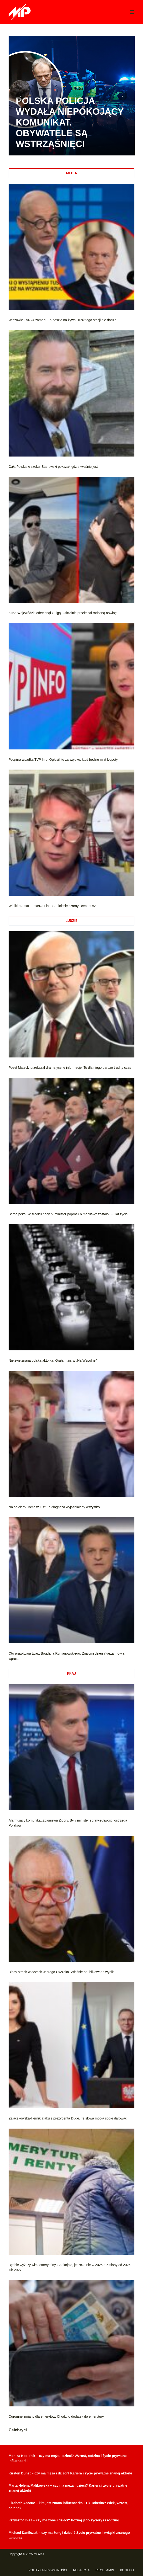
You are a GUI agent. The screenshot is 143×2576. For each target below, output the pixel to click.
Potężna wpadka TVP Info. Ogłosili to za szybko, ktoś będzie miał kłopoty (63, 759)
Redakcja (81, 2570)
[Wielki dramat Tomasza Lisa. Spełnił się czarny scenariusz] (71, 833)
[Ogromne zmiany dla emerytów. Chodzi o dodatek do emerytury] (71, 2343)
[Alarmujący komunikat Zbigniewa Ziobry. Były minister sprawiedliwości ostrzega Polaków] (71, 1747)
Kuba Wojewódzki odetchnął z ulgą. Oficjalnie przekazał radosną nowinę (63, 613)
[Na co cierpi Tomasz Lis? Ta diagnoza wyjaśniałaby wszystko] (71, 1434)
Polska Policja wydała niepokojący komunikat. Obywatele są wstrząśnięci (70, 122)
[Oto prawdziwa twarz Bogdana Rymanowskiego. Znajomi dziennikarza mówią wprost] (71, 1580)
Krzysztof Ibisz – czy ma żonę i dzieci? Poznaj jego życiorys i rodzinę (64, 2520)
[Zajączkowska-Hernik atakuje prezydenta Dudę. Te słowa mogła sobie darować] (71, 2045)
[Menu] (132, 12)
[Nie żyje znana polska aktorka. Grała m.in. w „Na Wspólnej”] (71, 1287)
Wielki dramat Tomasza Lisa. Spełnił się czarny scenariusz (52, 906)
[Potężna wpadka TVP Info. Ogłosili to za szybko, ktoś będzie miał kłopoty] (71, 686)
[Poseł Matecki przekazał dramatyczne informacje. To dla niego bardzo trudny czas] (71, 994)
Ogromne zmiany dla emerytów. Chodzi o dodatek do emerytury (56, 2416)
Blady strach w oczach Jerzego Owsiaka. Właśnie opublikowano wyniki (62, 1972)
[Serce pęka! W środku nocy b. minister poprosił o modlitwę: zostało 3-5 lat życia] (71, 1141)
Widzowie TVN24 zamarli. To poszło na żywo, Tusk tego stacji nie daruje (63, 320)
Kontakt (127, 2570)
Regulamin (104, 2570)
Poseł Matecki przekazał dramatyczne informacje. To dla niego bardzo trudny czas (70, 1067)
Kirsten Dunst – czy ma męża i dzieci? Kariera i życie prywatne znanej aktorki (71, 2473)
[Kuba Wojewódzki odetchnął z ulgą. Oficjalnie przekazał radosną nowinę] (71, 540)
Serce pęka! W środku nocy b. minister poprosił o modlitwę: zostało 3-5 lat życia (68, 1214)
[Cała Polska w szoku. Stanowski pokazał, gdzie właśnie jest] (71, 393)
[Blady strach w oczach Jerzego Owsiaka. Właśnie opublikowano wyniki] (71, 1899)
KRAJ (71, 1673)
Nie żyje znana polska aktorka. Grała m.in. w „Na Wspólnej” (53, 1360)
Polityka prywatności (47, 2570)
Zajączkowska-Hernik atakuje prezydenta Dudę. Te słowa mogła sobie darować (68, 2118)
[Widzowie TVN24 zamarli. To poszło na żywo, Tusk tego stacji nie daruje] (71, 247)
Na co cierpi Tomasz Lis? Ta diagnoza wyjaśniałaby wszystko (54, 1507)
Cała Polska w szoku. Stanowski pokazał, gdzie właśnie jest (53, 466)
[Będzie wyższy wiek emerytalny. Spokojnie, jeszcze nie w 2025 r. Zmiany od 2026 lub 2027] (71, 2192)
